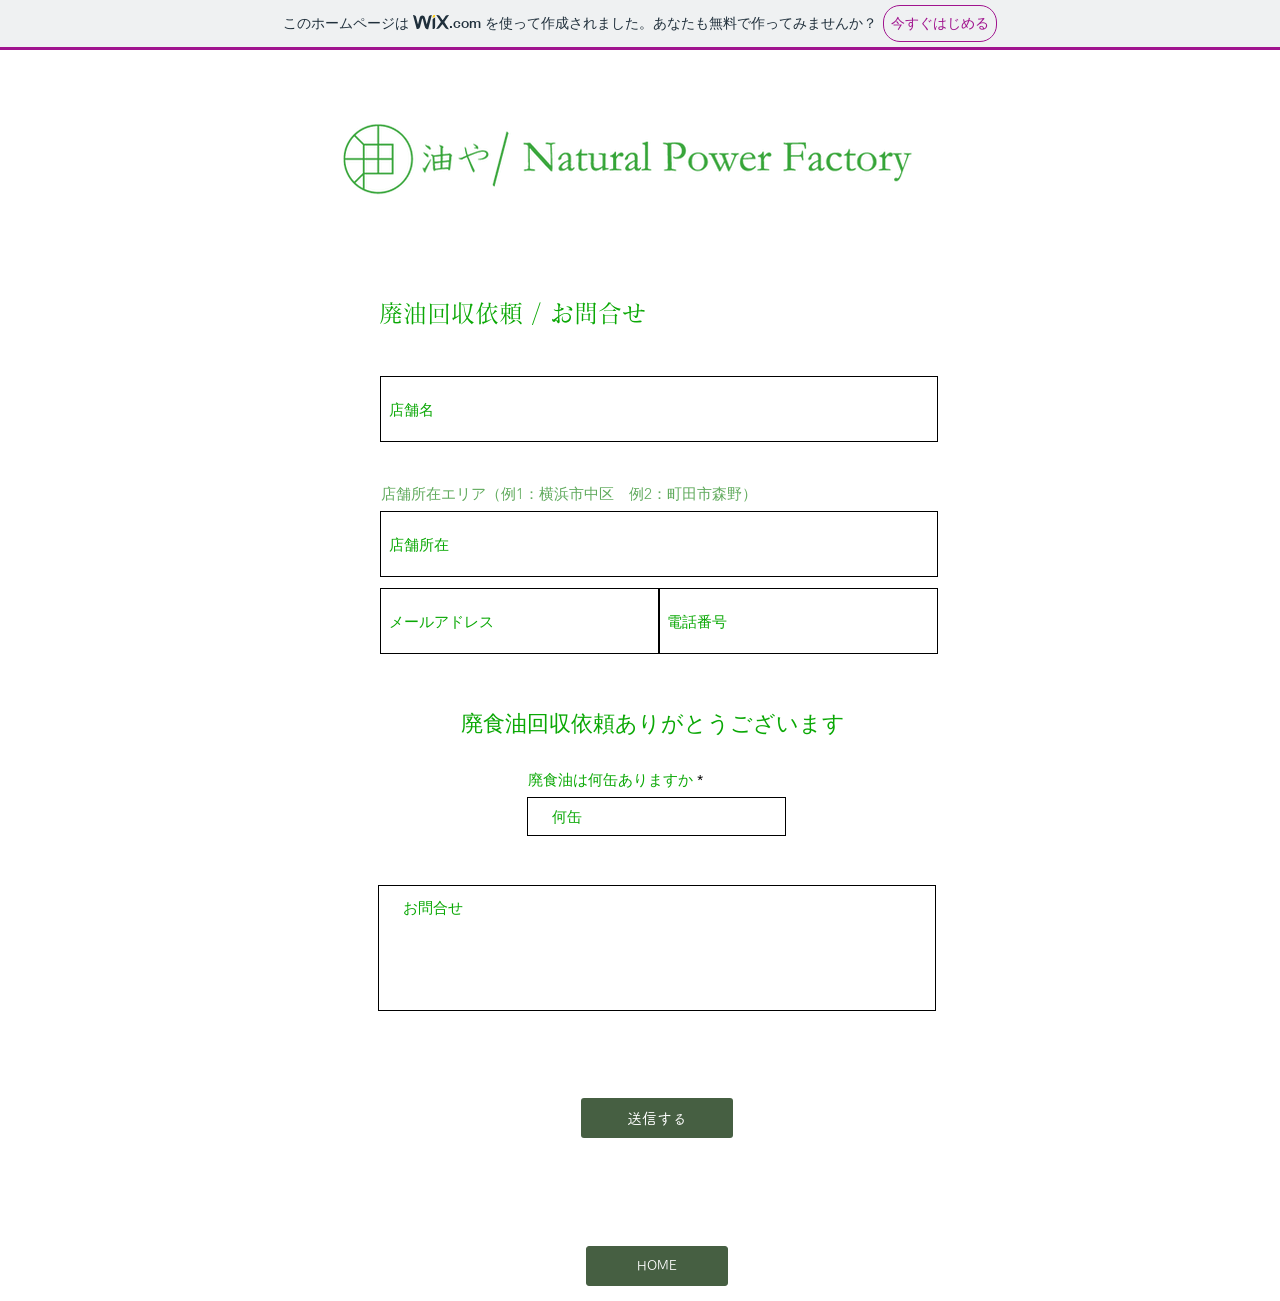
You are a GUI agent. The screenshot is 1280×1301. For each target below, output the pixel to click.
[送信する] (657, 1118)
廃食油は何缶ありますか (610, 779)
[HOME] (657, 1266)
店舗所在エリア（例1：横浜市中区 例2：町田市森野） (569, 493)
